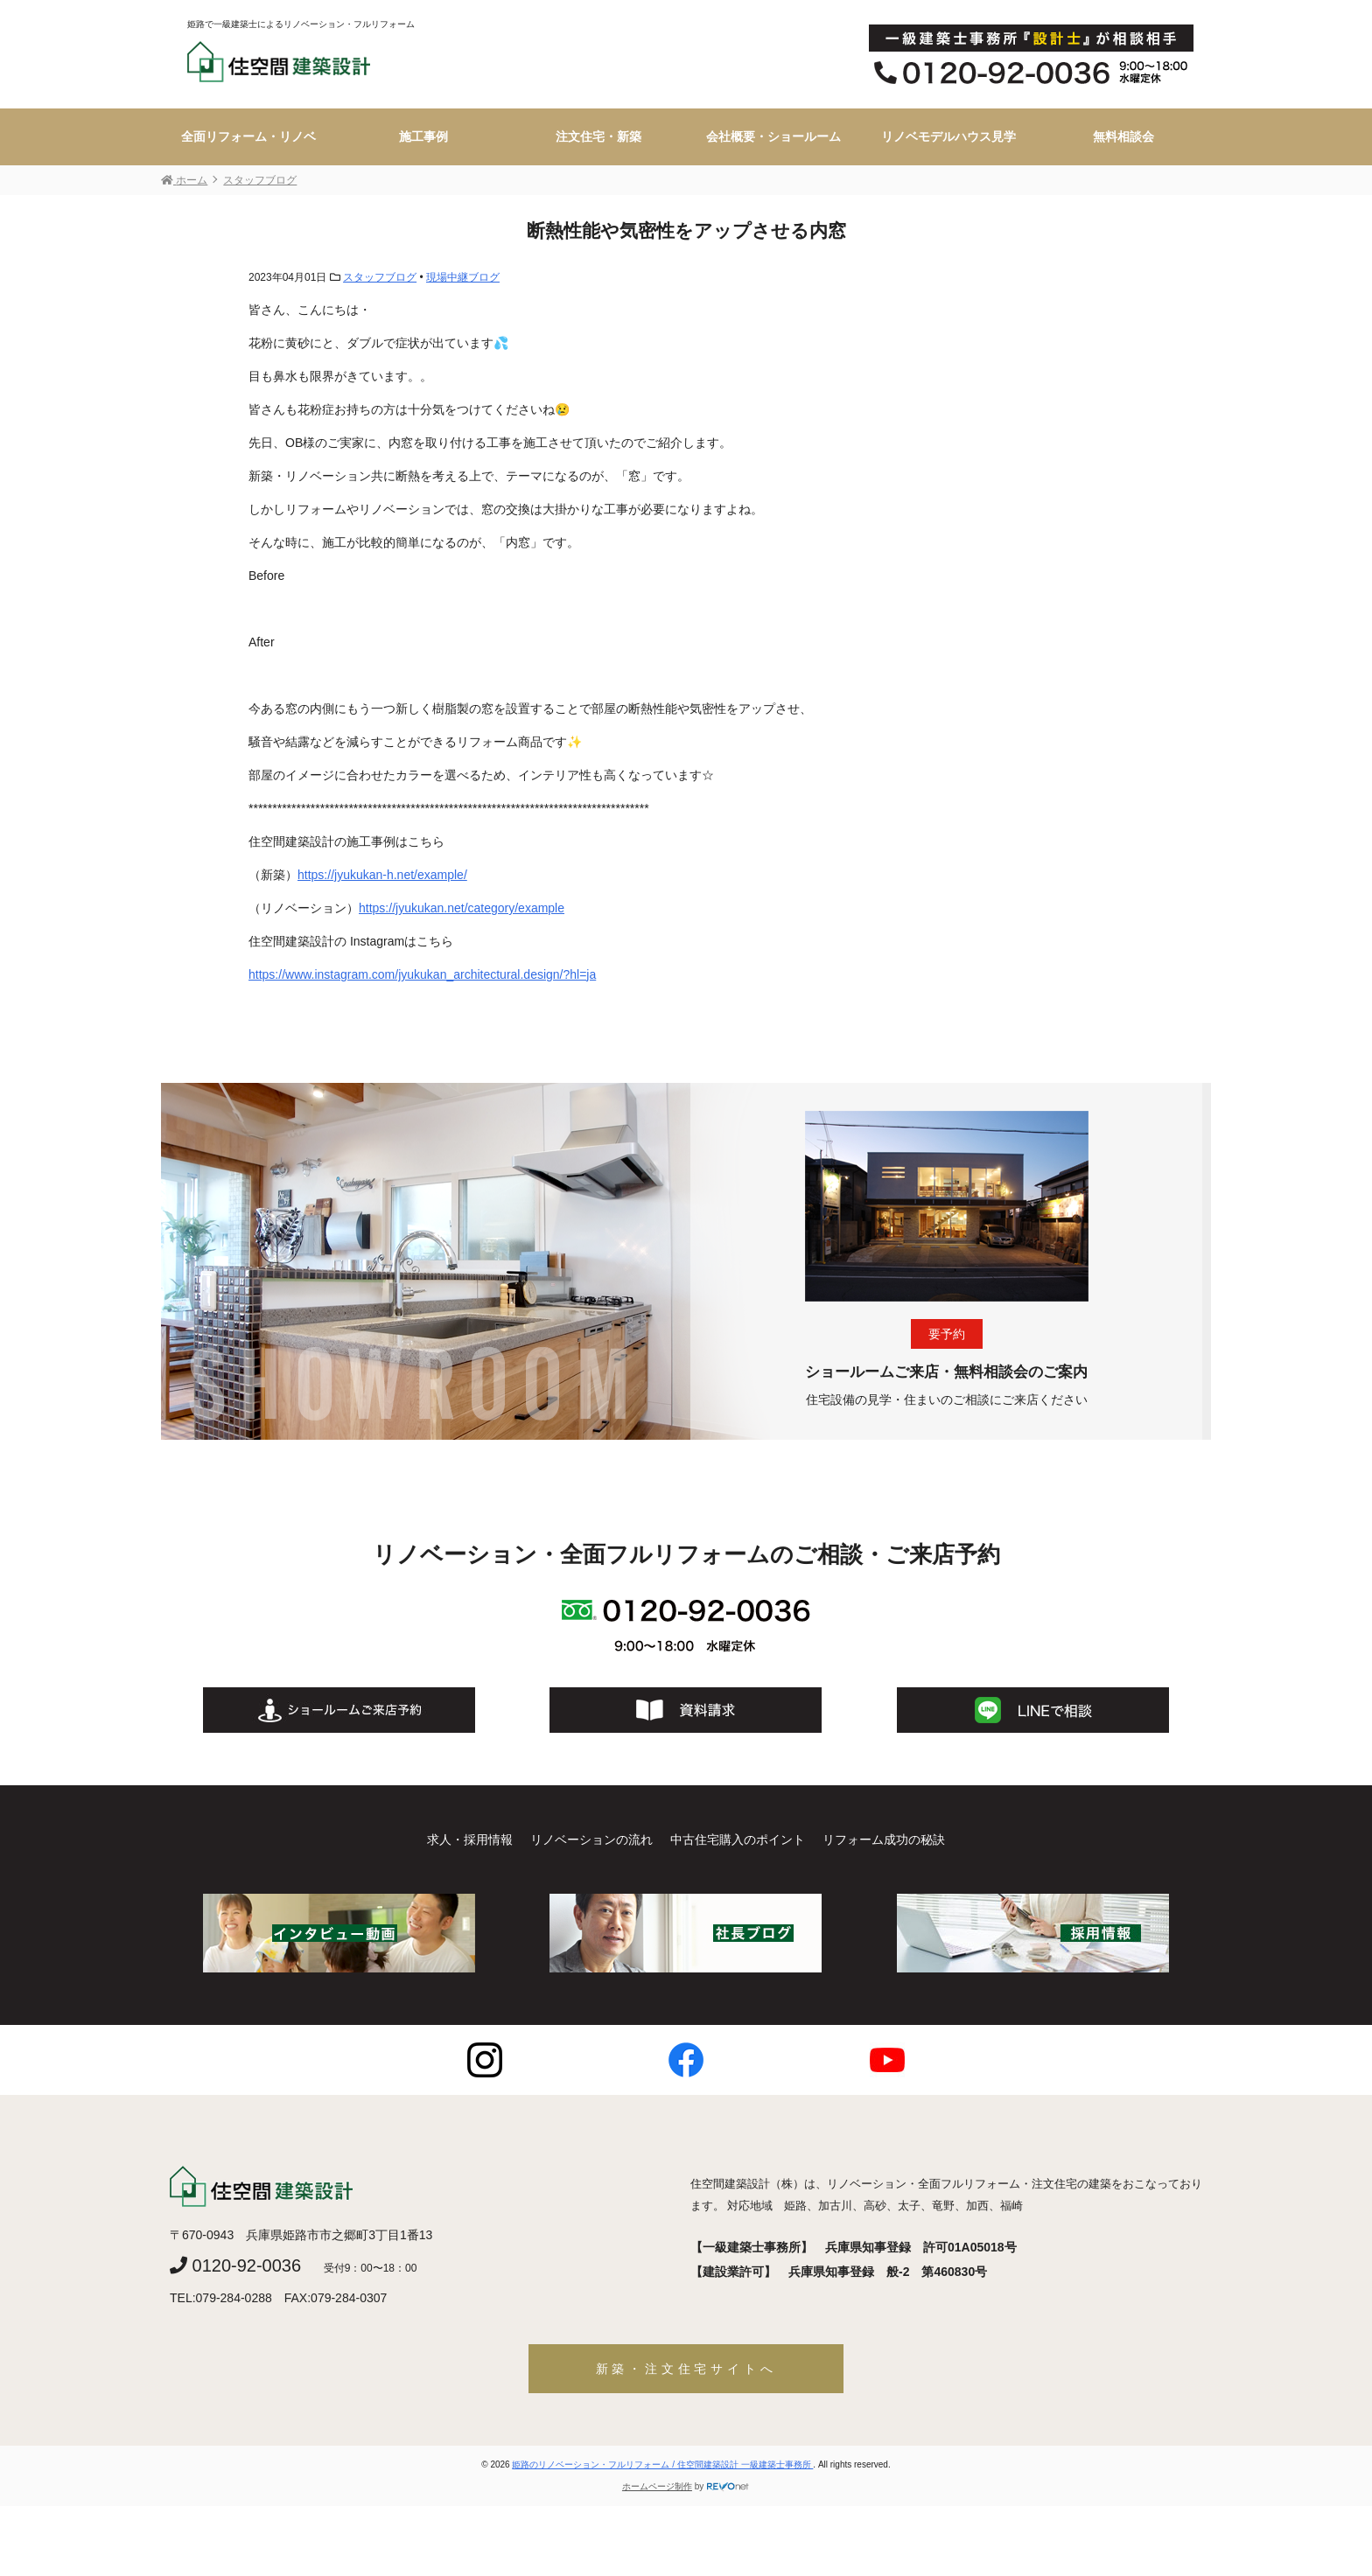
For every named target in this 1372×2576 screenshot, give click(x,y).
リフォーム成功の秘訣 (883, 1839)
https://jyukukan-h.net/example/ (382, 875)
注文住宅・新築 (598, 136)
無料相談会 (1123, 136)
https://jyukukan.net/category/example (461, 908)
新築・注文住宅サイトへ (686, 2369)
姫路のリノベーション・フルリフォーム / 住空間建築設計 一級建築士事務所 (662, 2464)
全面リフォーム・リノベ (248, 136)
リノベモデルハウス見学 (948, 136)
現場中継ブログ (463, 277)
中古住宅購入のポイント (737, 1839)
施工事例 (423, 136)
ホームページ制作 (657, 2486)
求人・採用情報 (470, 1839)
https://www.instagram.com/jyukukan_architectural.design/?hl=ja (422, 974)
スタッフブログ (379, 277)
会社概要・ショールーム (773, 136)
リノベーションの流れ (591, 1839)
